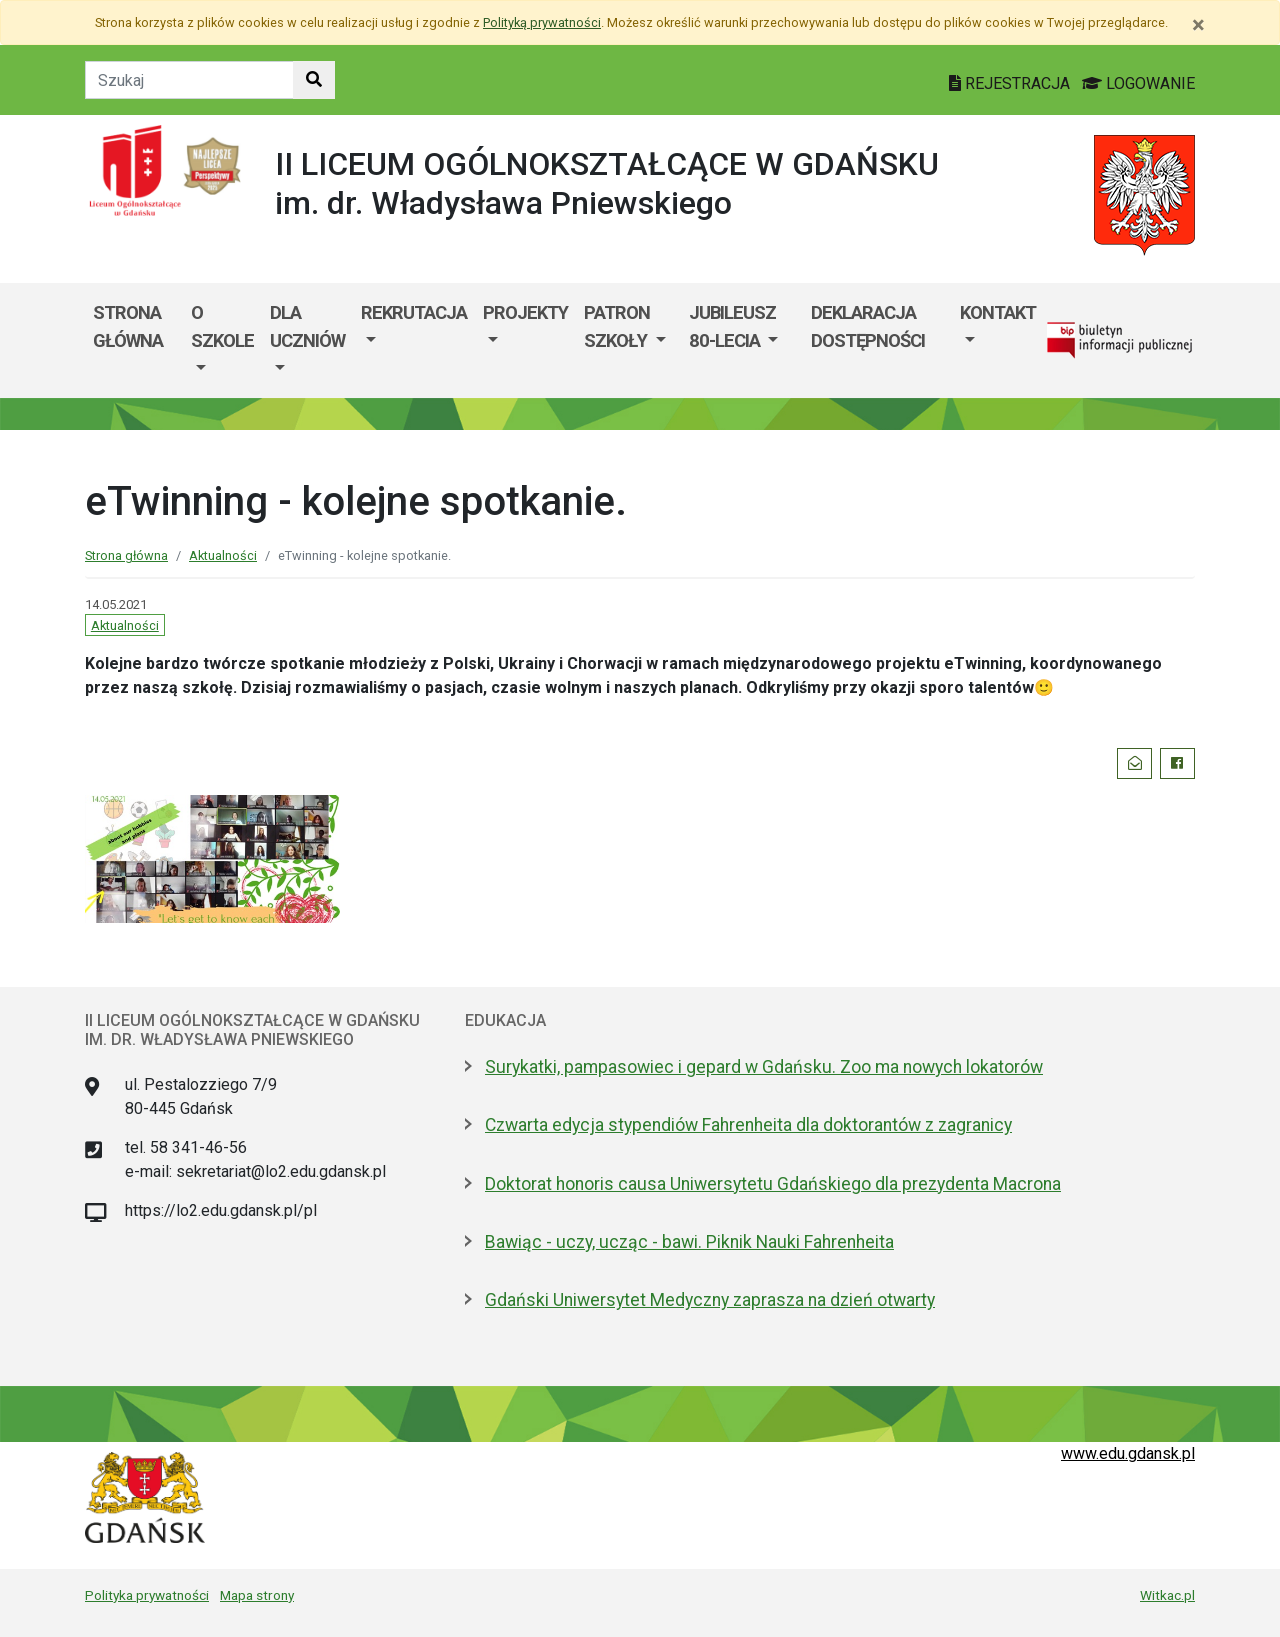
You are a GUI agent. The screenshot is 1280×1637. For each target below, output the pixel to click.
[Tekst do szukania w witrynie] (189, 80)
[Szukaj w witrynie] (314, 80)
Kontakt (998, 312)
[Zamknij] (1198, 25)
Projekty (525, 312)
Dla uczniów (307, 326)
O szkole (222, 326)
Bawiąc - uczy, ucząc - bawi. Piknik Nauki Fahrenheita (689, 1242)
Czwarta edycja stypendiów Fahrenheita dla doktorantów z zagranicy (748, 1125)
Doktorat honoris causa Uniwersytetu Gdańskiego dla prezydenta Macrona (773, 1184)
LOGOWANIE (1138, 83)
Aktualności (223, 555)
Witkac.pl (1167, 1595)
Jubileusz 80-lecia (732, 326)
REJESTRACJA (1011, 83)
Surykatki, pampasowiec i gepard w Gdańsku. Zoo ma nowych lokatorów (764, 1067)
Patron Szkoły (617, 326)
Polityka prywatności (147, 1595)
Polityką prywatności (542, 22)
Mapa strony (257, 1595)
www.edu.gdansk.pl (1128, 1453)
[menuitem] (222, 340)
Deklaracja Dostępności (868, 326)
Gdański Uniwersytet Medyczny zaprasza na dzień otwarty (710, 1300)
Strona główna (128, 326)
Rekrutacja (414, 312)
